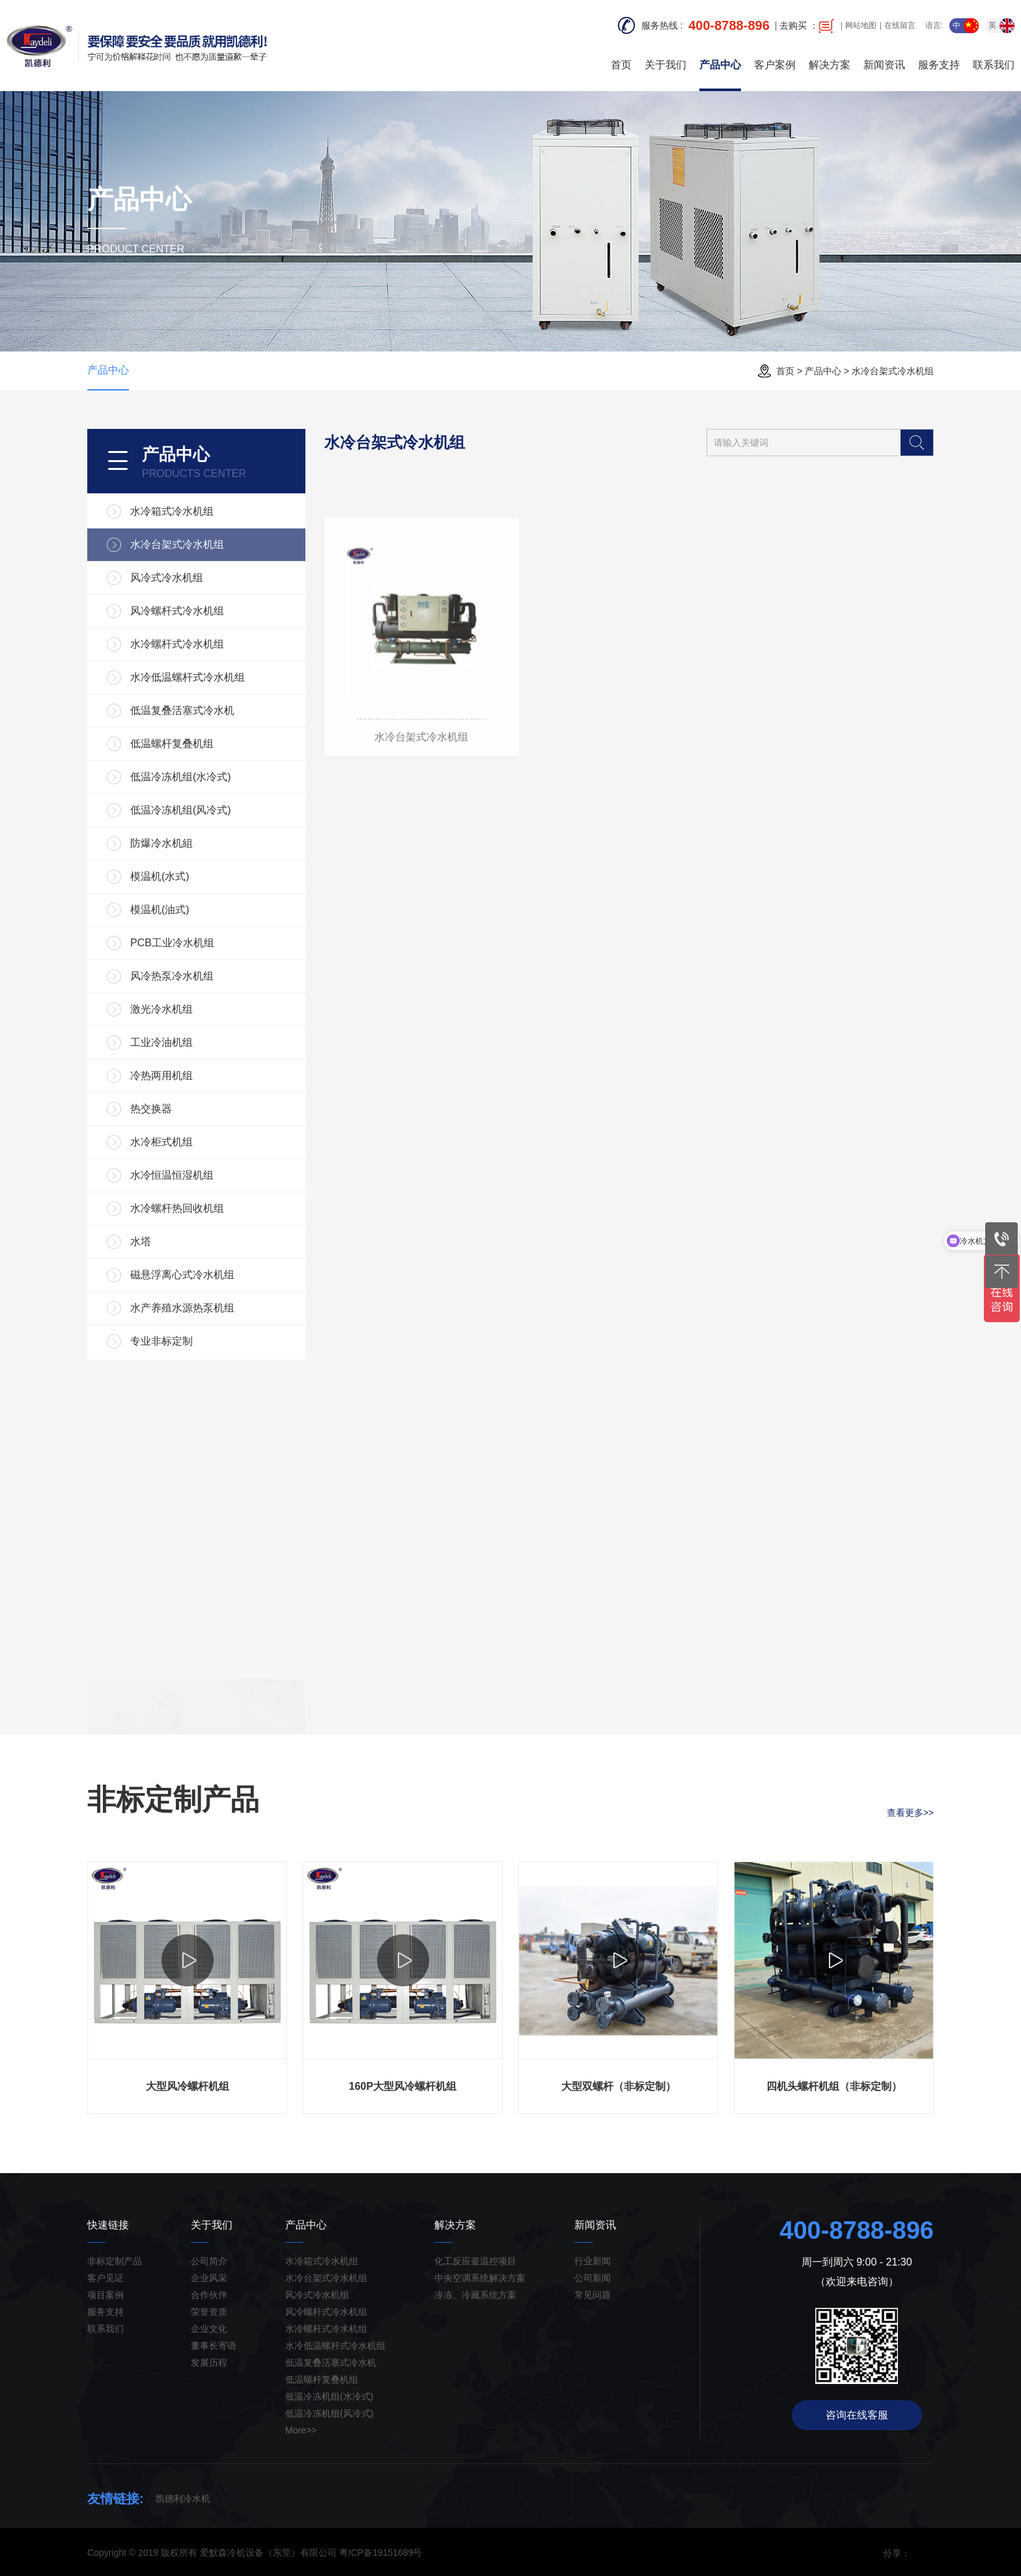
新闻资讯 (884, 64)
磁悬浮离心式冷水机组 (182, 1274)
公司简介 (209, 2261)
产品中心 (720, 64)
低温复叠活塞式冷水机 (182, 710)
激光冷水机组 (161, 1009)
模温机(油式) (159, 909)
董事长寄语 (213, 2345)
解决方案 (829, 64)
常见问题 (592, 2295)
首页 (621, 64)
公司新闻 (592, 2278)
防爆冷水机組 (161, 843)
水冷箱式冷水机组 (172, 511)
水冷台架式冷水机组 (893, 371)
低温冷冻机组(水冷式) (180, 776)
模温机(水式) (159, 876)
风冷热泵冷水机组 (172, 975)
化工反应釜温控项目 (475, 2261)
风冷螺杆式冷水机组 (177, 610)
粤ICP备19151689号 (381, 2552)
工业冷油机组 (161, 1042)
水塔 (140, 1241)
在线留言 (900, 25)
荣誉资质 (209, 2312)
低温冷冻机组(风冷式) (180, 809)
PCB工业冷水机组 (172, 942)
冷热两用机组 (161, 1075)
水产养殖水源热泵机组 (182, 1307)
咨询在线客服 (857, 2414)
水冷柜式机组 (161, 1141)
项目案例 (105, 2295)
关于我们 (665, 64)
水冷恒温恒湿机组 (172, 1175)
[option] (187, 1987)
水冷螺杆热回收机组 (177, 1208)
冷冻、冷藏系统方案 (475, 2295)
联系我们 (993, 64)
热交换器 (151, 1108)
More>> (300, 2430)
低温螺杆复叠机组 (172, 743)
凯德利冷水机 (183, 2498)
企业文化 (209, 2328)
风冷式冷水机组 (166, 577)
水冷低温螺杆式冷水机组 (187, 677)
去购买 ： (806, 26)
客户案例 (775, 64)
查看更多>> (910, 1812)
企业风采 (209, 2278)
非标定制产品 (114, 2261)
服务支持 (939, 64)
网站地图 (860, 25)
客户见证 (105, 2278)
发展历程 (209, 2362)
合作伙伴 (209, 2295)
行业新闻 (592, 2261)
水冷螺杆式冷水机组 (177, 644)
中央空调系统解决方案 (479, 2278)
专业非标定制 (161, 1341)
